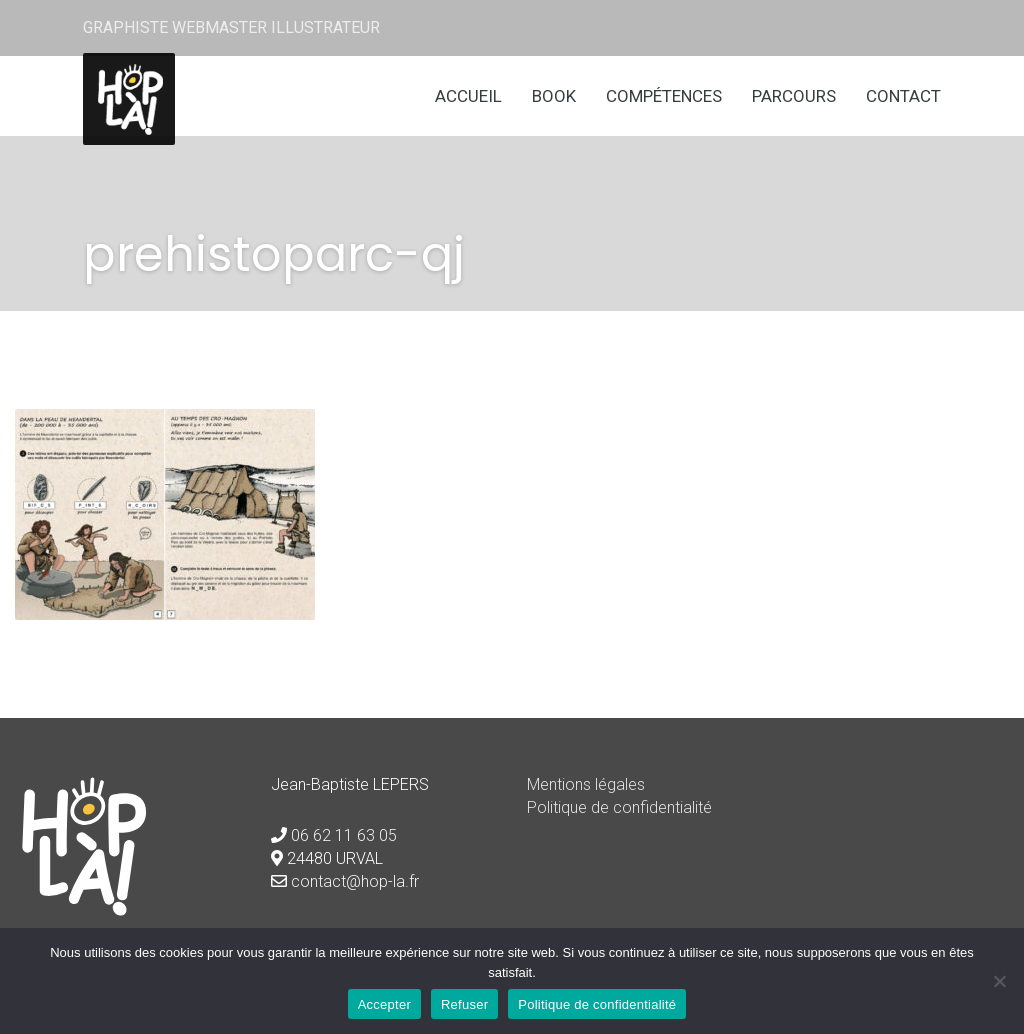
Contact (903, 96)
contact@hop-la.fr (355, 881)
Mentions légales (586, 784)
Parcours (794, 96)
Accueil (468, 96)
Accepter (384, 1004)
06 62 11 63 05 (344, 835)
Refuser (464, 1004)
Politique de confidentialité (619, 807)
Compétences (664, 96)
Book (554, 96)
